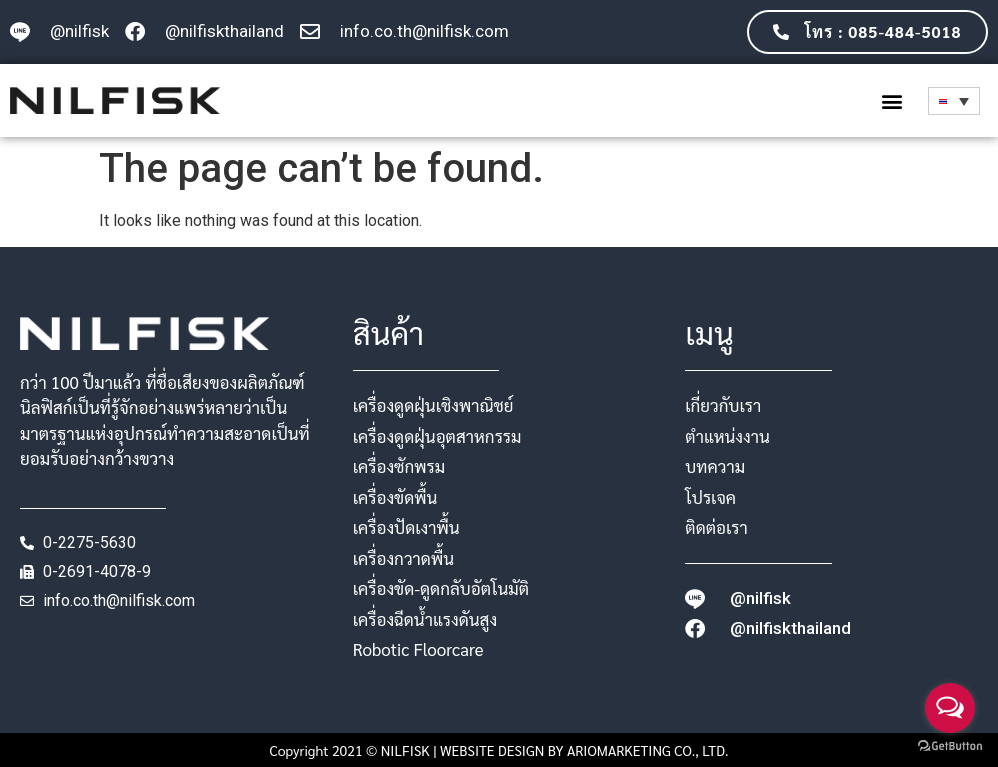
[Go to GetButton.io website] (950, 746)
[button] (891, 100)
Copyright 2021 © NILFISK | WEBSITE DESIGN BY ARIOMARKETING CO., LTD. (499, 750)
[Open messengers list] (950, 708)
